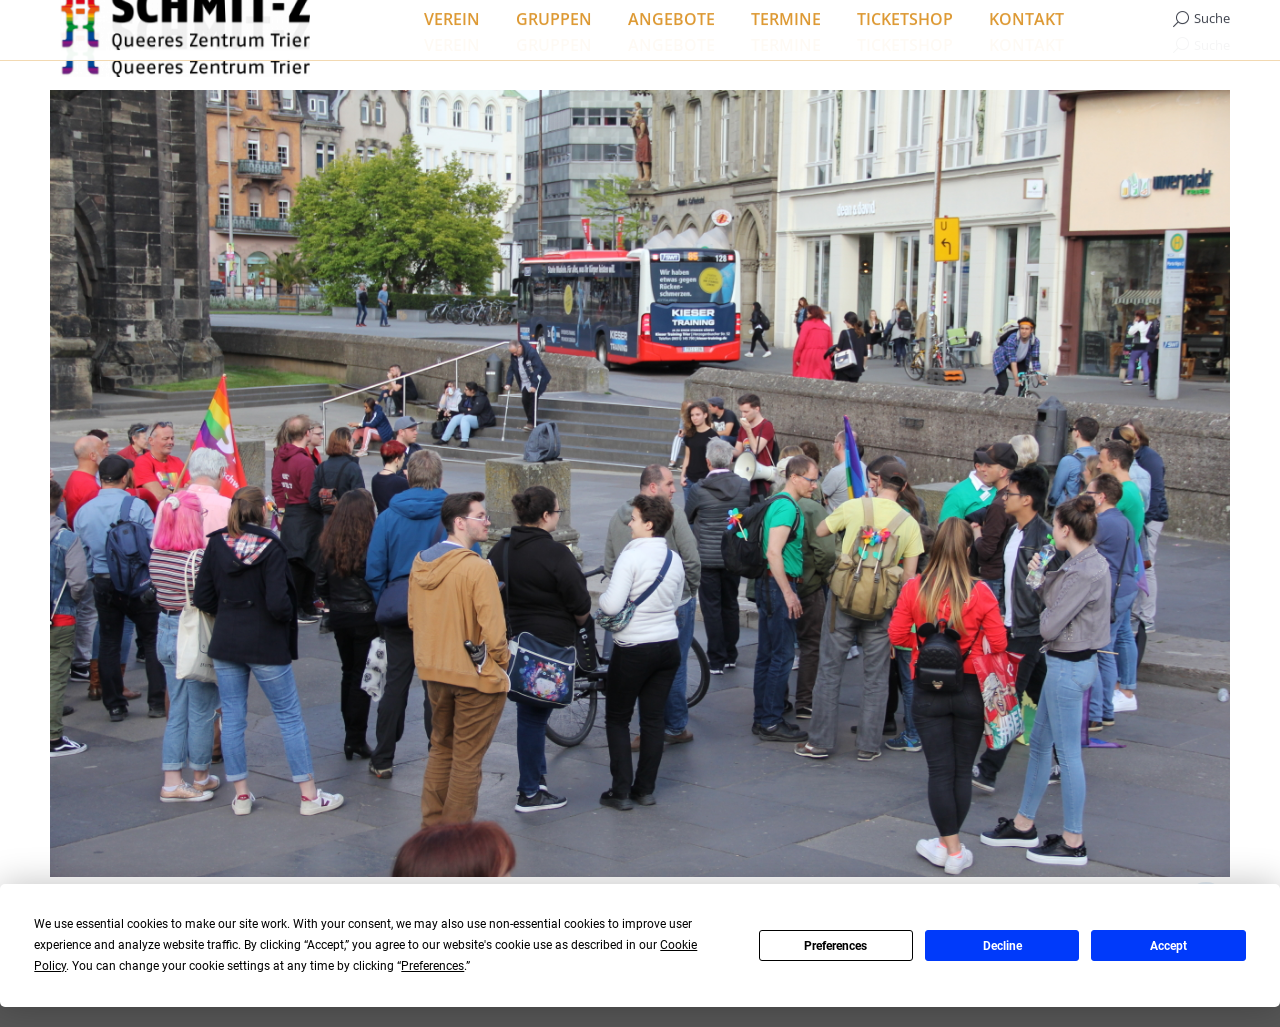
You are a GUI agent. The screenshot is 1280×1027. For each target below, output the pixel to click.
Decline (1002, 946)
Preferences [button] (432, 966)
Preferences (835, 946)
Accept (1168, 946)
